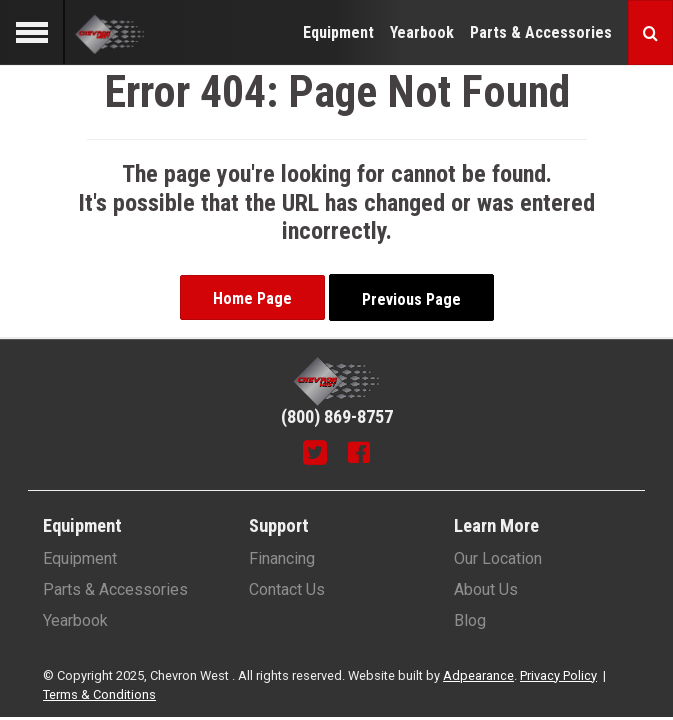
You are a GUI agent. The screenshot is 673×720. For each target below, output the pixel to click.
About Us (486, 589)
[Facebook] (359, 455)
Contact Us (287, 589)
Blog (470, 620)
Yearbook (422, 32)
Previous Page (411, 299)
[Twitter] (315, 455)
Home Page (252, 298)
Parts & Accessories (541, 32)
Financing (282, 558)
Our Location (498, 558)
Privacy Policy (558, 675)
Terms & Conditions (99, 694)
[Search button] (650, 32)
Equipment (338, 32)
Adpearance (478, 675)
